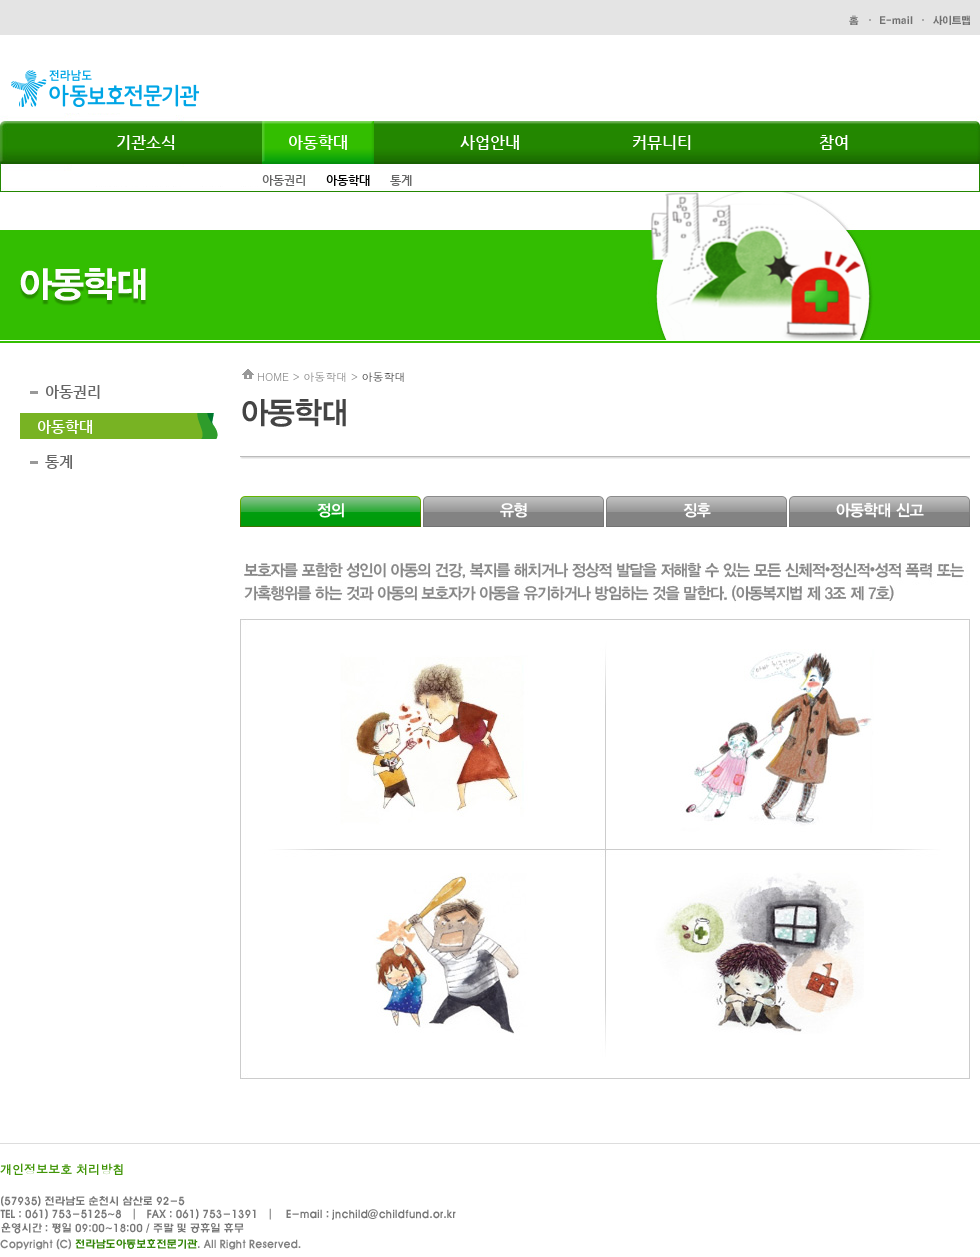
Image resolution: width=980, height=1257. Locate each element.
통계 (401, 180)
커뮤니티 (662, 142)
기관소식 (146, 142)
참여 (834, 142)
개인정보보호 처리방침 (62, 1168)
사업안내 (490, 142)
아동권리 (284, 180)
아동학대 (318, 142)
